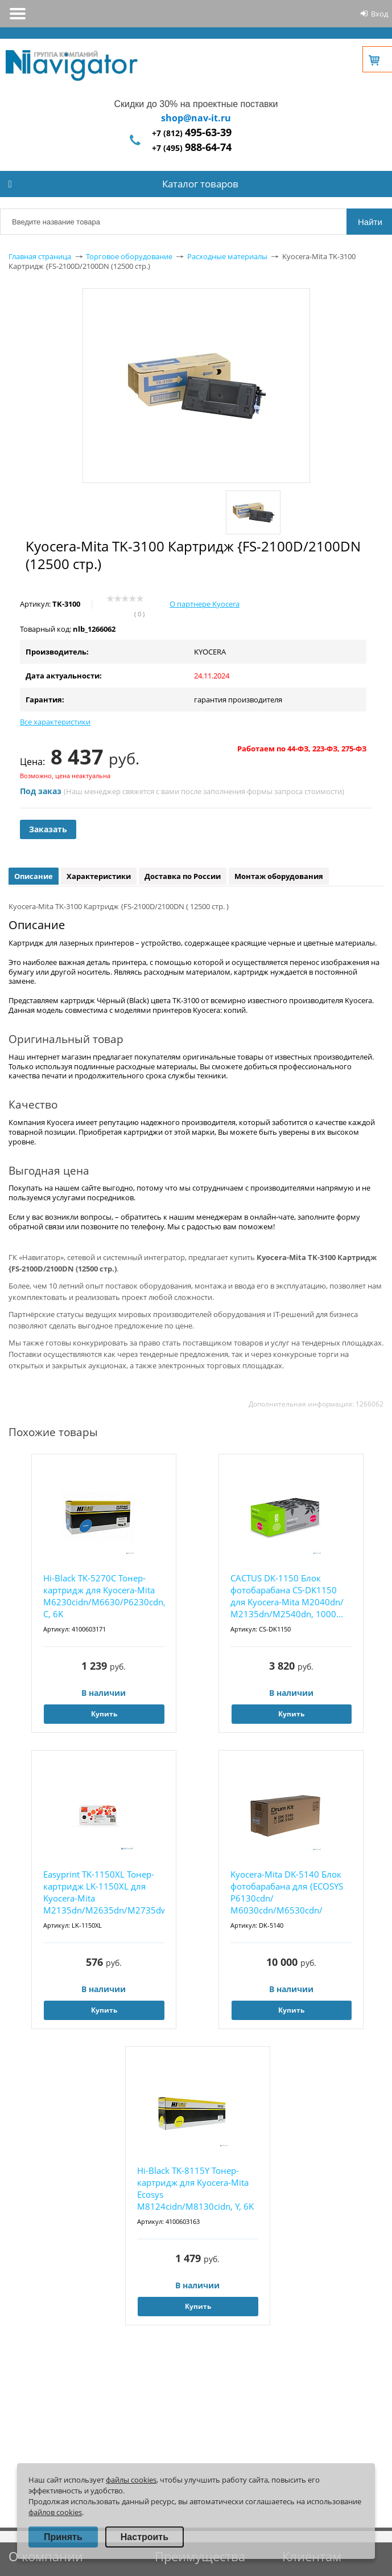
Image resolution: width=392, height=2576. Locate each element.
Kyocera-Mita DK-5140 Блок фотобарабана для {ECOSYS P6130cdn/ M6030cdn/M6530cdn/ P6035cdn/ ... (286, 1892)
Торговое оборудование (129, 256)
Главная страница (40, 256)
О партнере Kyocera (205, 604)
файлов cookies (55, 2512)
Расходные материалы (227, 256)
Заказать (48, 829)
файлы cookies (131, 2480)
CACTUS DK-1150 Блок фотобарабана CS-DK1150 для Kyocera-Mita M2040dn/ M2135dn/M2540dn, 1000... (287, 1596)
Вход (379, 14)
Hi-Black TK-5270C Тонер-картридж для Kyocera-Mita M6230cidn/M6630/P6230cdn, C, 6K (103, 1596)
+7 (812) (192, 133)
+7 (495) (192, 147)
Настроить (144, 2537)
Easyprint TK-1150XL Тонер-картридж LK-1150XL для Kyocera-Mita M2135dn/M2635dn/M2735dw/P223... (103, 1892)
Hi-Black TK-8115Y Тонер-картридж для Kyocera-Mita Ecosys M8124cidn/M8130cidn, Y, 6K (195, 2188)
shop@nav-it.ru (196, 118)
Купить (104, 1714)
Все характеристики (55, 722)
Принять (63, 2537)
